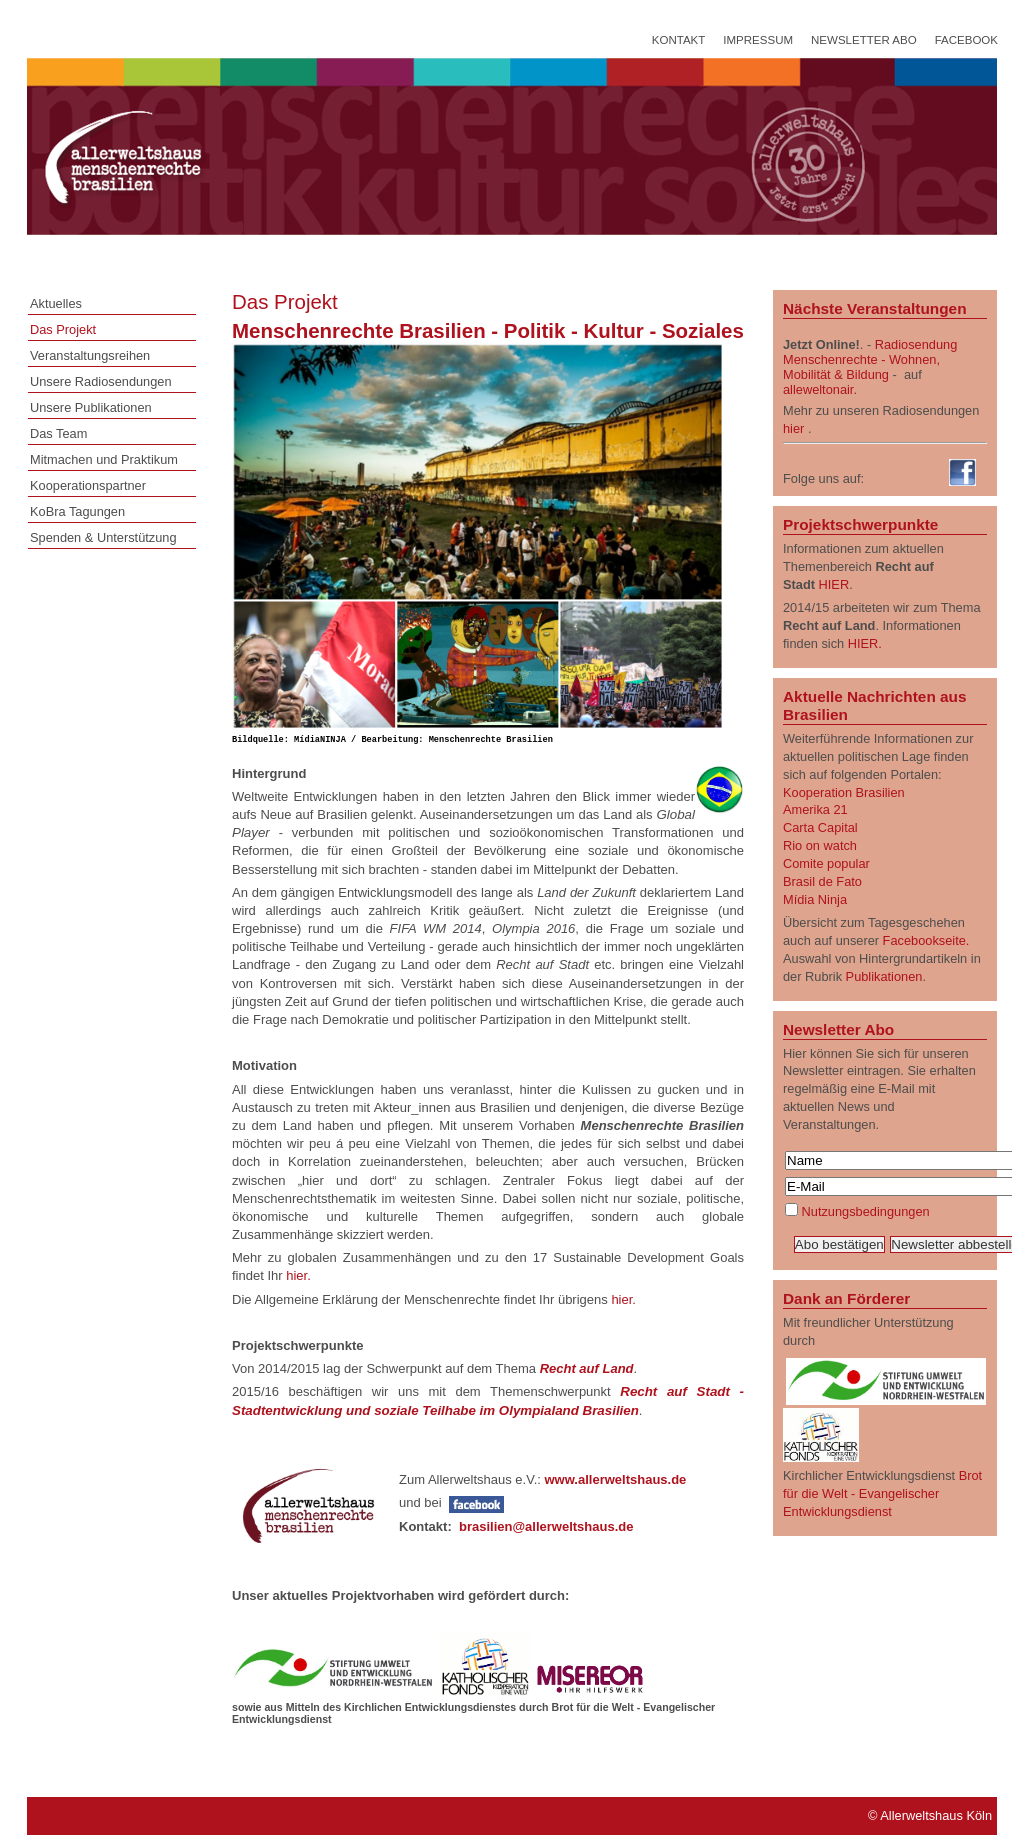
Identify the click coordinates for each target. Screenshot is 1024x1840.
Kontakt (679, 40)
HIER (834, 584)
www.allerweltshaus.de (617, 1481)
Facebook (966, 40)
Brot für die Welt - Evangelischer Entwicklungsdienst (882, 1493)
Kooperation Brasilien (844, 792)
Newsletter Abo (864, 40)
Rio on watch (820, 845)
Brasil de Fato (822, 881)
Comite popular (826, 863)
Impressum (758, 40)
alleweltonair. (820, 389)
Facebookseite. (926, 940)
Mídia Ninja (815, 899)
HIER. (865, 643)
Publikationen (884, 976)
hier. (298, 1277)
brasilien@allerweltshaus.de (546, 1528)
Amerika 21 (815, 809)
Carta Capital (820, 827)
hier (793, 428)
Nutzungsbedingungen (866, 1211)
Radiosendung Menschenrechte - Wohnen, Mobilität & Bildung (870, 359)
